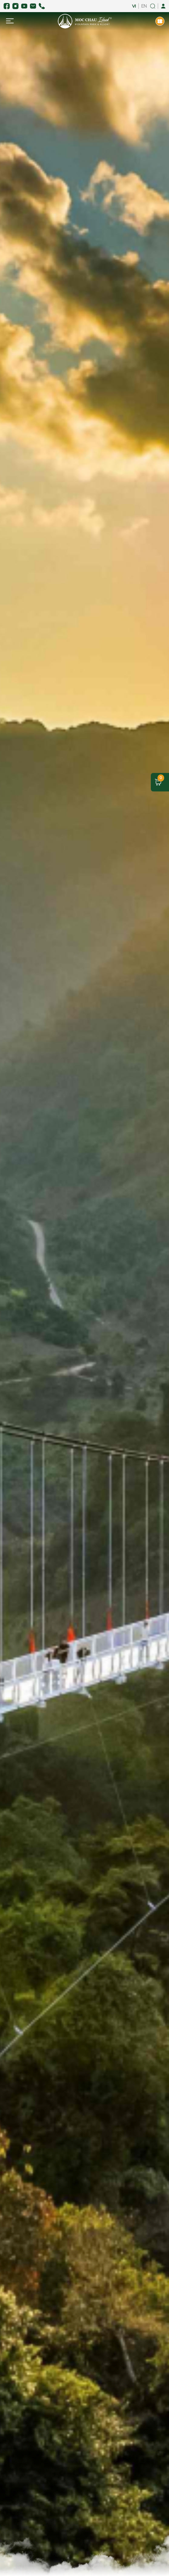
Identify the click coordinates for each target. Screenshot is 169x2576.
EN (144, 6)
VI (134, 6)
